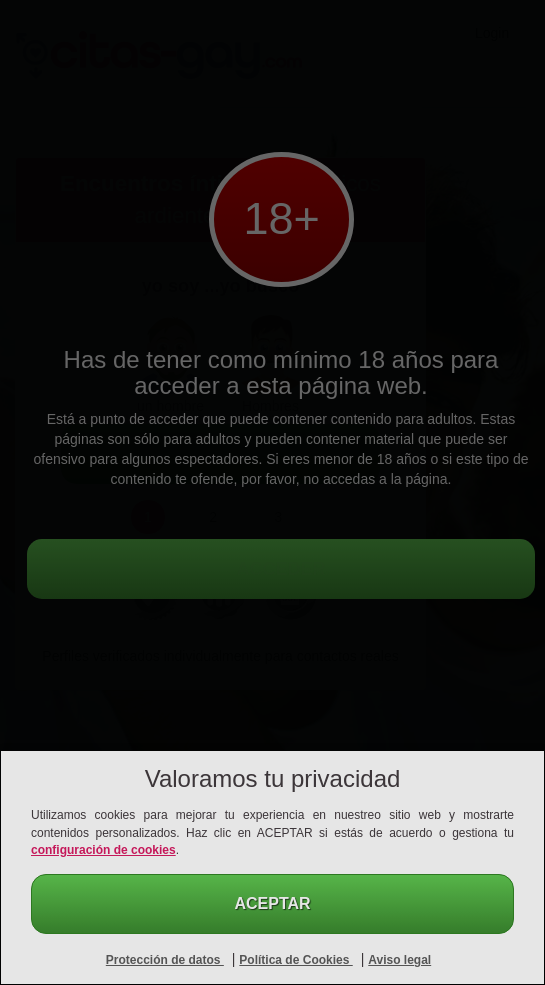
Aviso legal (399, 960)
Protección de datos (165, 960)
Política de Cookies (295, 960)
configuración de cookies (103, 850)
